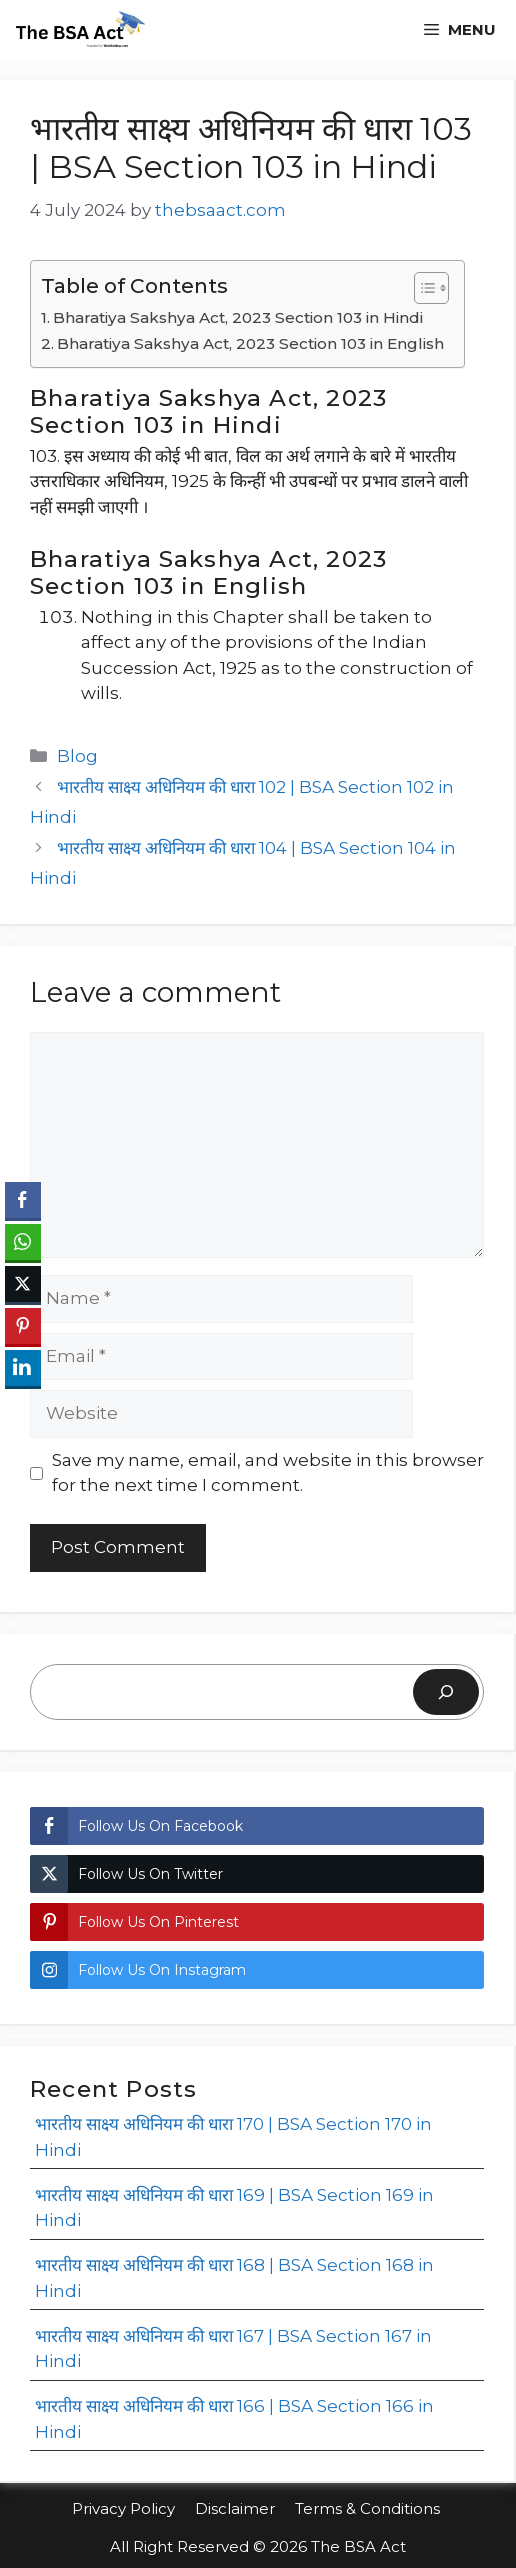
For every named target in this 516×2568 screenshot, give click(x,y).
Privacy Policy (123, 2508)
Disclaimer (235, 2508)
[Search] (446, 1692)
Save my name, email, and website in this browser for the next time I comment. (268, 1473)
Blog (77, 756)
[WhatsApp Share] (23, 1242)
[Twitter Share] (23, 1284)
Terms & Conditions (369, 2508)
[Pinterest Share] (23, 1326)
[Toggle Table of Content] (421, 288)
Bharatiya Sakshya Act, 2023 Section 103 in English (250, 343)
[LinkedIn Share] (23, 1368)
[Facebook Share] (23, 1200)
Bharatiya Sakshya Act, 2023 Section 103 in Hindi (238, 317)
